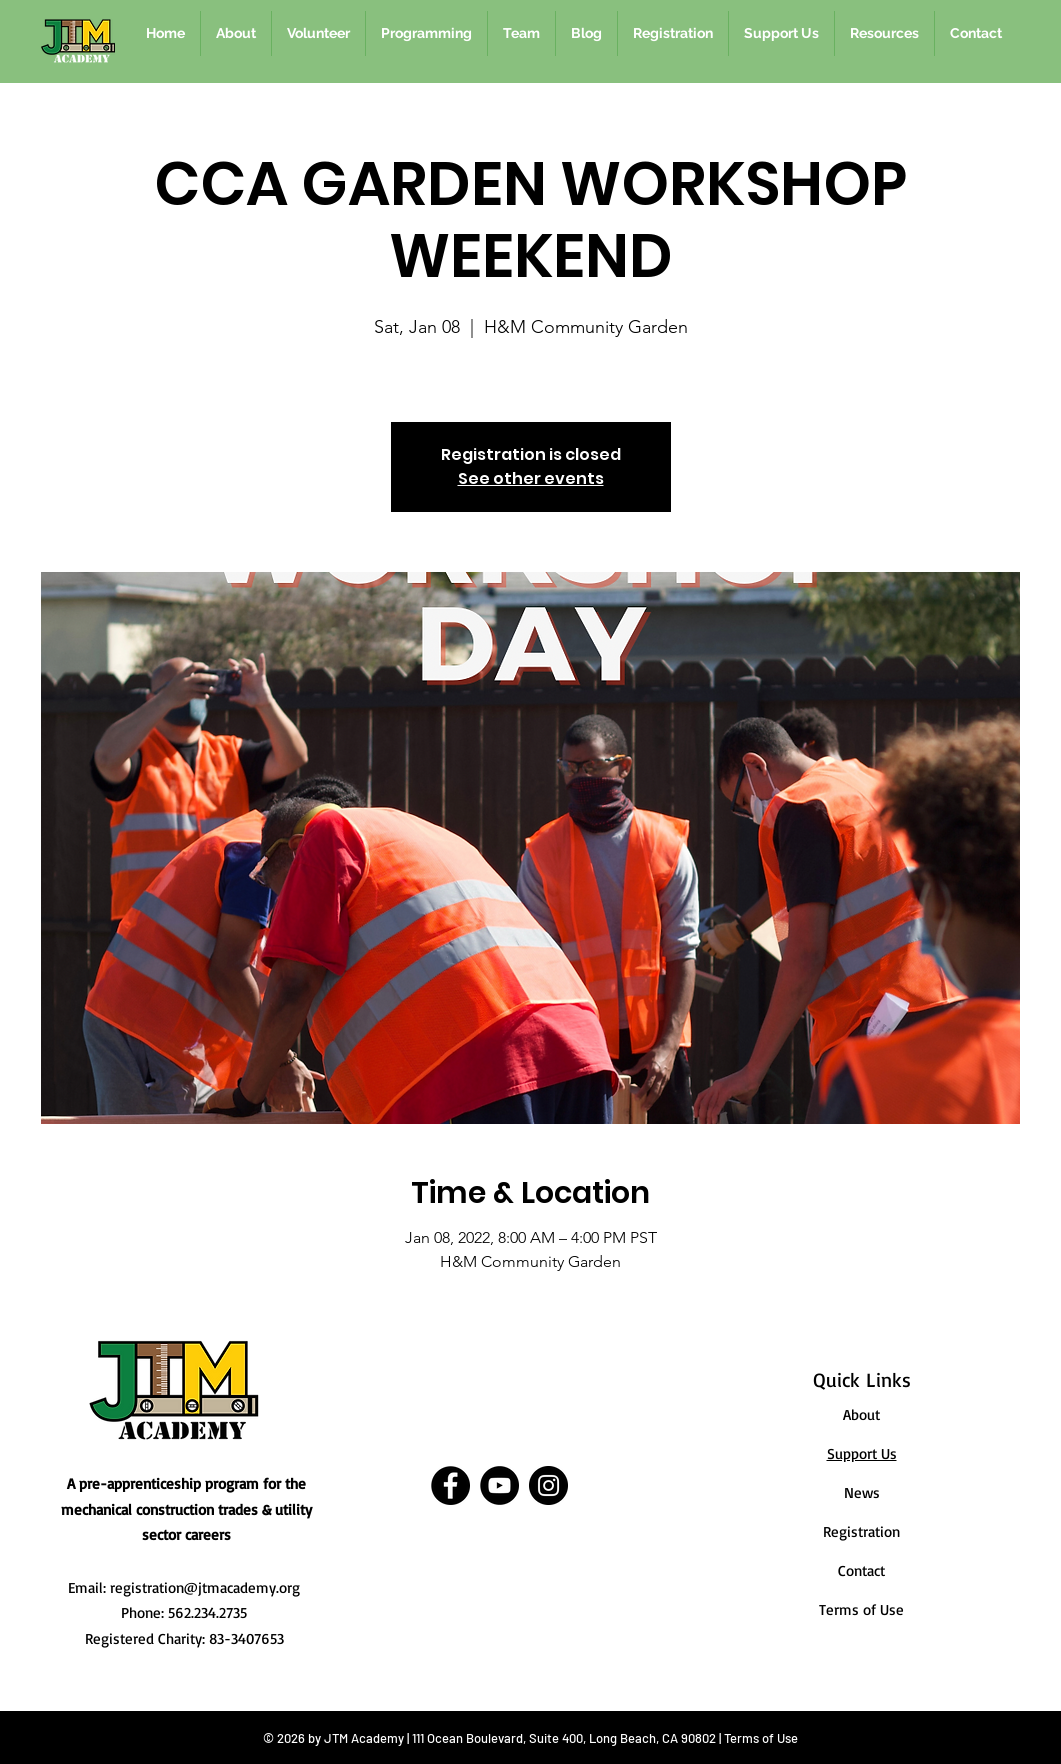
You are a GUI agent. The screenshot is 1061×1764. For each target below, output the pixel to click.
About (861, 1414)
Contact (861, 1570)
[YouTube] (499, 1485)
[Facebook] (450, 1485)
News (862, 1492)
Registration (861, 1531)
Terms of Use (861, 1609)
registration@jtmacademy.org (205, 1587)
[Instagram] (548, 1485)
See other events (531, 478)
